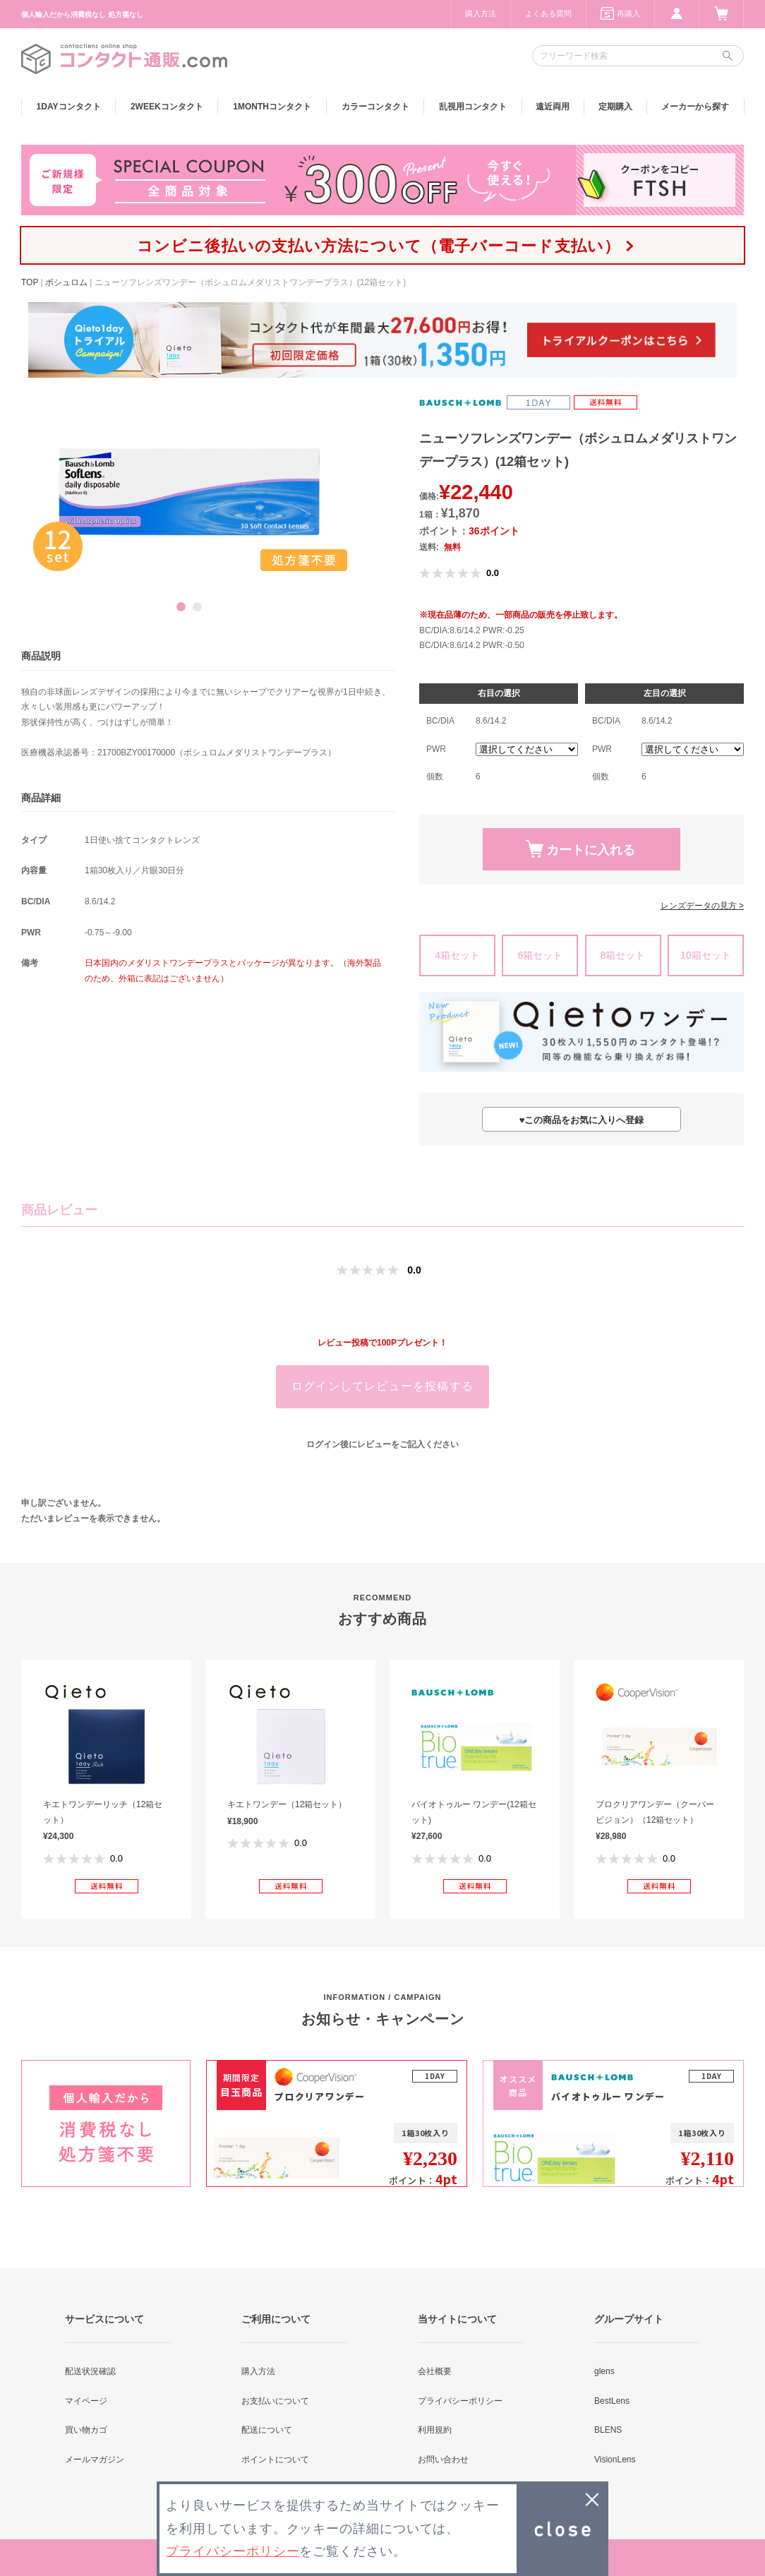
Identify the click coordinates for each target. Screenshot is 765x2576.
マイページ (86, 2401)
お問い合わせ (443, 2459)
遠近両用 (553, 107)
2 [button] (197, 606)
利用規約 (435, 2430)
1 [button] (181, 606)
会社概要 (435, 2371)
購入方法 (480, 13)
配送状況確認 (90, 2371)
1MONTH (272, 107)
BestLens (612, 2401)
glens (604, 2371)
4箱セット (457, 955)
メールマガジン (94, 2459)
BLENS (608, 2430)
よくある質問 (548, 13)
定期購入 (615, 107)
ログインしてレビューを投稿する (382, 1386)
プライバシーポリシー (460, 2401)
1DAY (69, 107)
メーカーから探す (695, 107)
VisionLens (615, 2459)
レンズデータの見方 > (702, 906)
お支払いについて (275, 2401)
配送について (266, 2430)
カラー (375, 107)
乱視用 (473, 107)
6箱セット (539, 955)
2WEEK (167, 107)
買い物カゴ (86, 2430)
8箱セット (623, 955)
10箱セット (705, 955)
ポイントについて (275, 2459)
